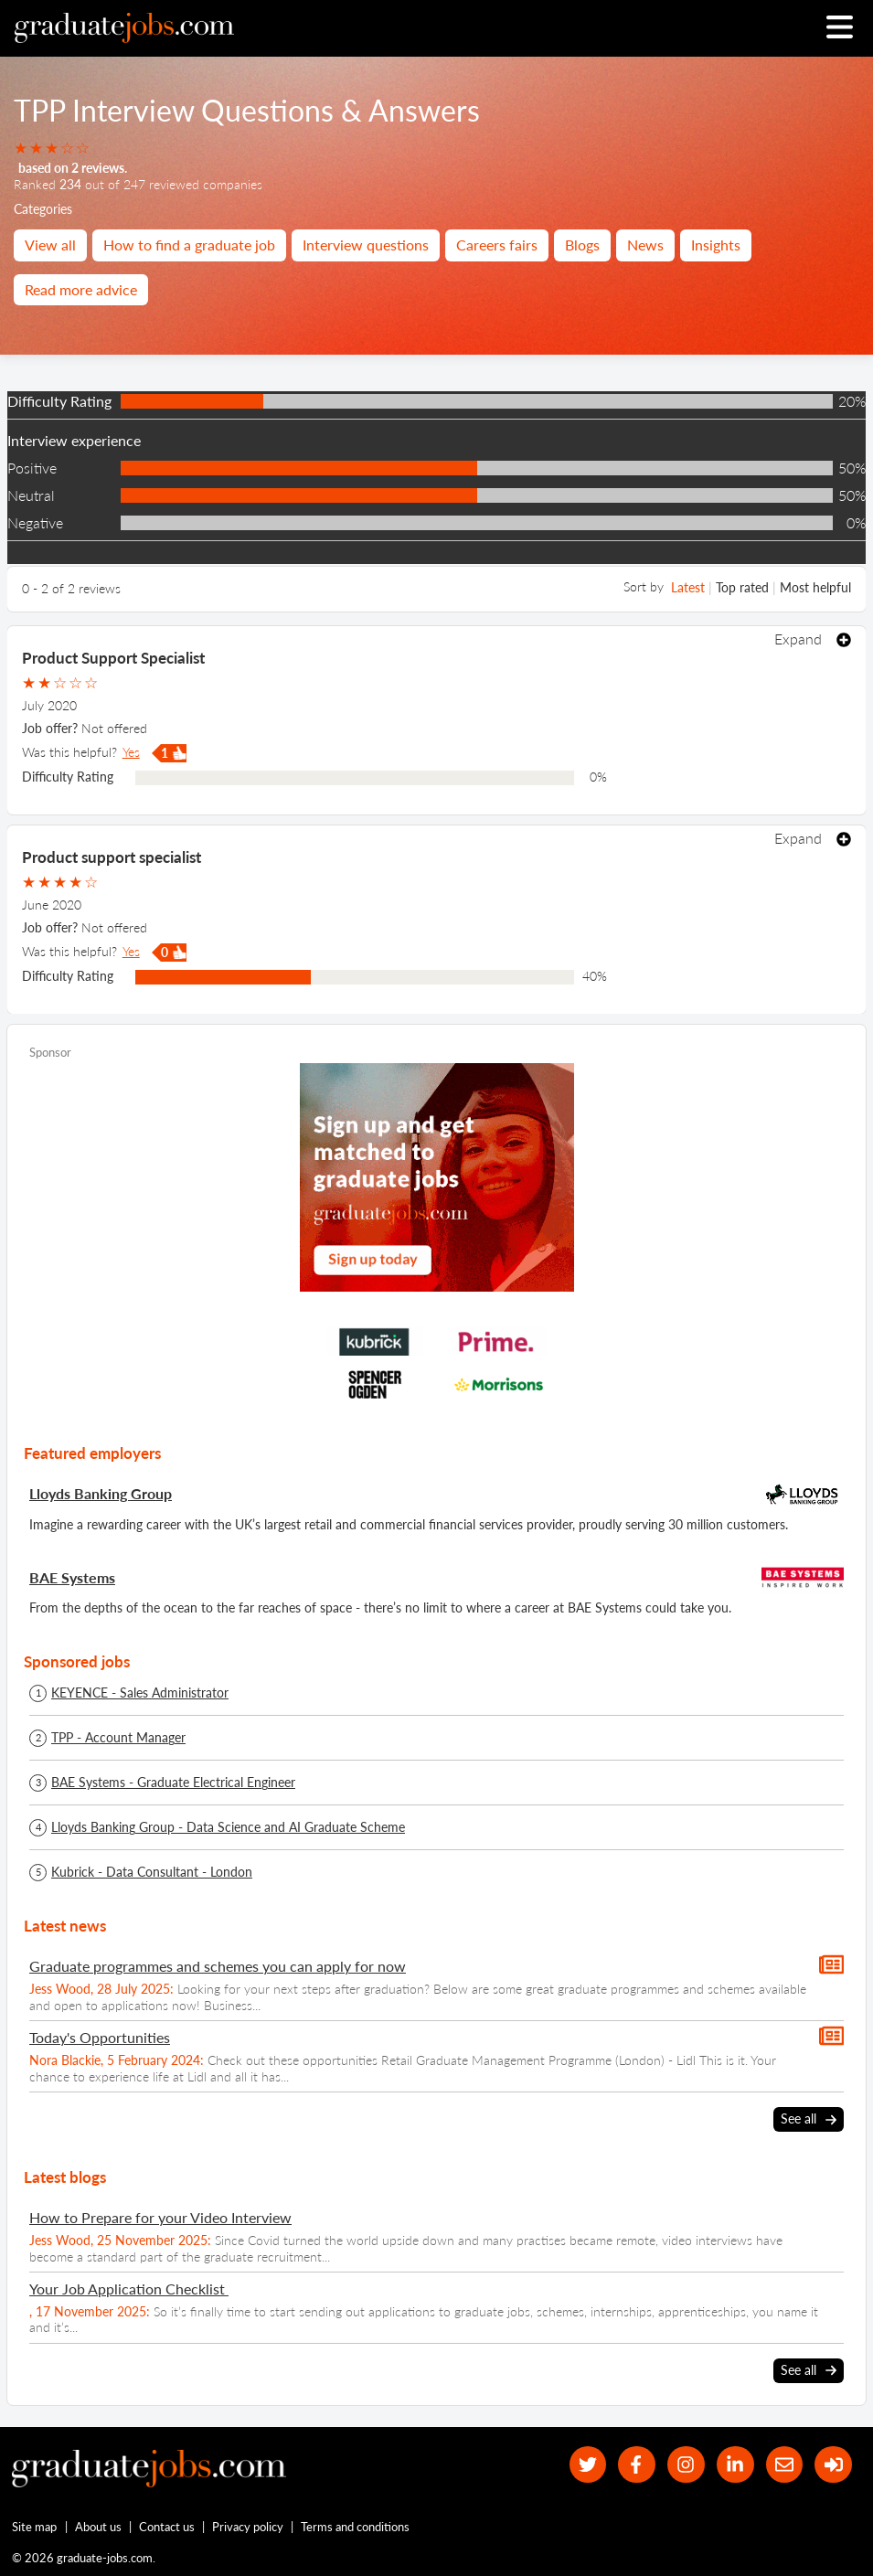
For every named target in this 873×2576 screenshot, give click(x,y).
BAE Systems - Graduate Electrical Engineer (173, 1782)
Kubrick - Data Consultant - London (151, 1872)
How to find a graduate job (189, 244)
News (645, 244)
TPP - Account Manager (118, 1737)
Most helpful (815, 587)
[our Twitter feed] (588, 2465)
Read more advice (81, 289)
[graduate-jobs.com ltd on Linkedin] (735, 2465)
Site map (34, 2526)
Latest (688, 587)
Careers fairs (497, 244)
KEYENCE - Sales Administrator (140, 1693)
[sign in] (833, 2465)
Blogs (582, 244)
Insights (715, 244)
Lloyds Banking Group (100, 1493)
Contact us (167, 2526)
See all (808, 2120)
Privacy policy (247, 2526)
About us (98, 2526)
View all (50, 244)
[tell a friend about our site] (785, 2465)
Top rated (742, 587)
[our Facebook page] (636, 2465)
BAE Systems (72, 1577)
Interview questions (366, 244)
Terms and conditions (355, 2526)
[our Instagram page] (686, 2465)
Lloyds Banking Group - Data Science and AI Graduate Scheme (228, 1827)
